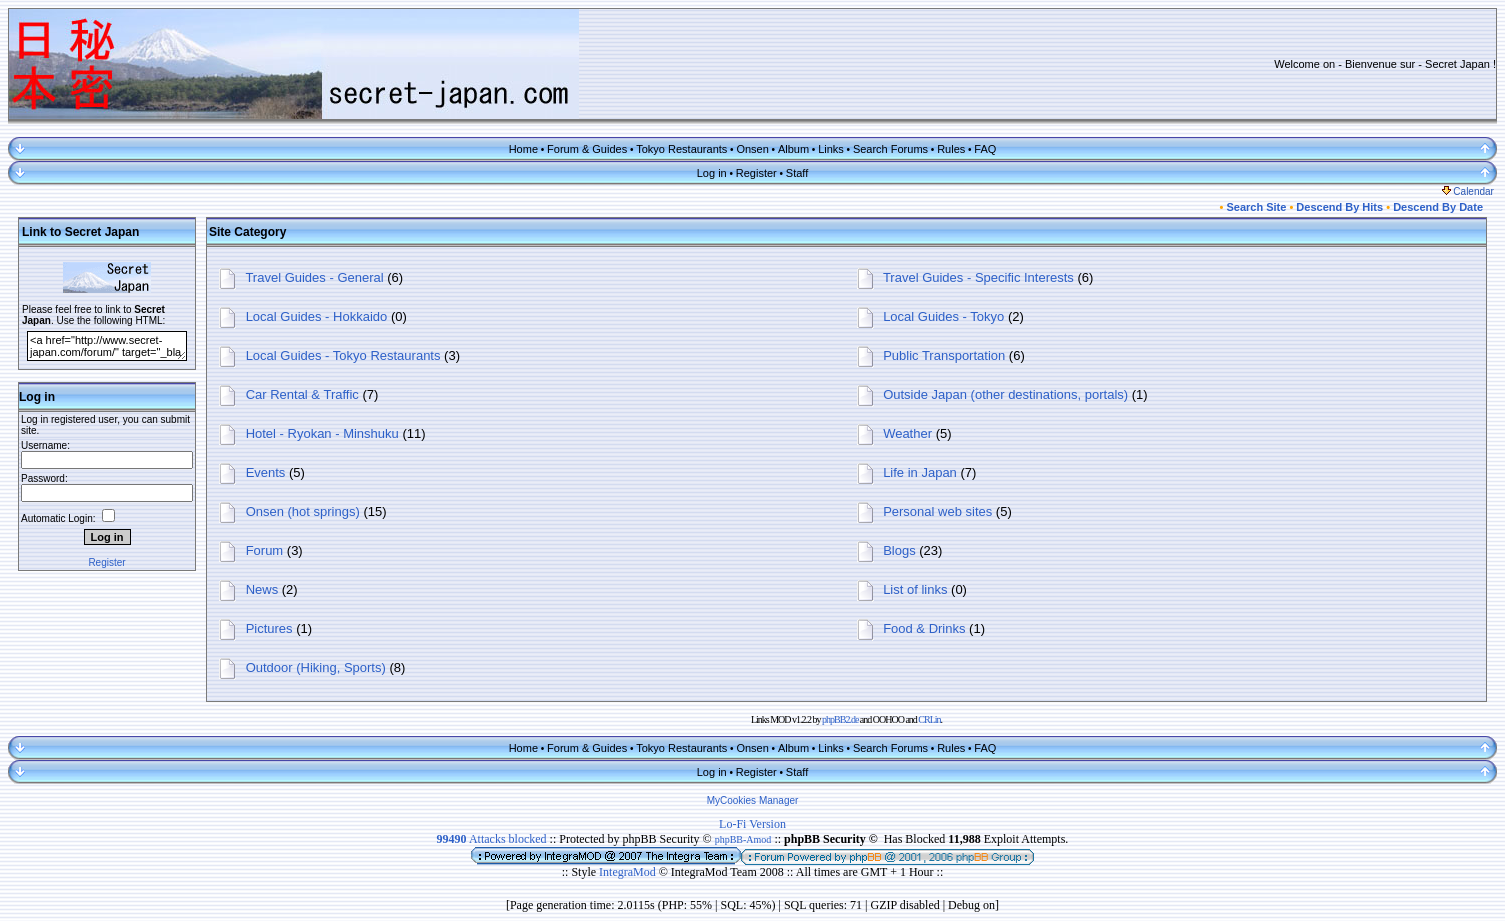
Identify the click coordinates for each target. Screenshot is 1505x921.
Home (523, 149)
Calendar (1468, 191)
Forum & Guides (587, 149)
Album (793, 149)
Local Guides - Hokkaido (317, 316)
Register (756, 173)
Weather (907, 433)
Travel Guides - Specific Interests (978, 277)
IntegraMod (629, 872)
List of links (915, 589)
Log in (712, 173)
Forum (265, 550)
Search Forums (890, 149)
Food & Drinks (924, 628)
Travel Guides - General (314, 277)
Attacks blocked (492, 839)
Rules (951, 149)
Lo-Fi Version (752, 824)
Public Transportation (944, 355)
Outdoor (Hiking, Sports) (316, 667)
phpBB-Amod (743, 839)
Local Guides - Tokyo (943, 316)
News (262, 589)
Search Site (1256, 207)
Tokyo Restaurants (681, 149)
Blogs (899, 550)
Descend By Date (1438, 207)
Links (831, 149)
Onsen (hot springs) (303, 511)
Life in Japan (920, 472)
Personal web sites (937, 511)
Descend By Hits (1339, 207)
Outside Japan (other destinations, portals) (1005, 394)
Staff (797, 173)
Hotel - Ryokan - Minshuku (322, 433)
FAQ (985, 149)
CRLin (929, 719)
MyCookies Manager (753, 800)
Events (266, 472)
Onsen (752, 149)
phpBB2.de (840, 719)
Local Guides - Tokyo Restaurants (343, 355)
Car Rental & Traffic (302, 394)
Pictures (269, 628)
